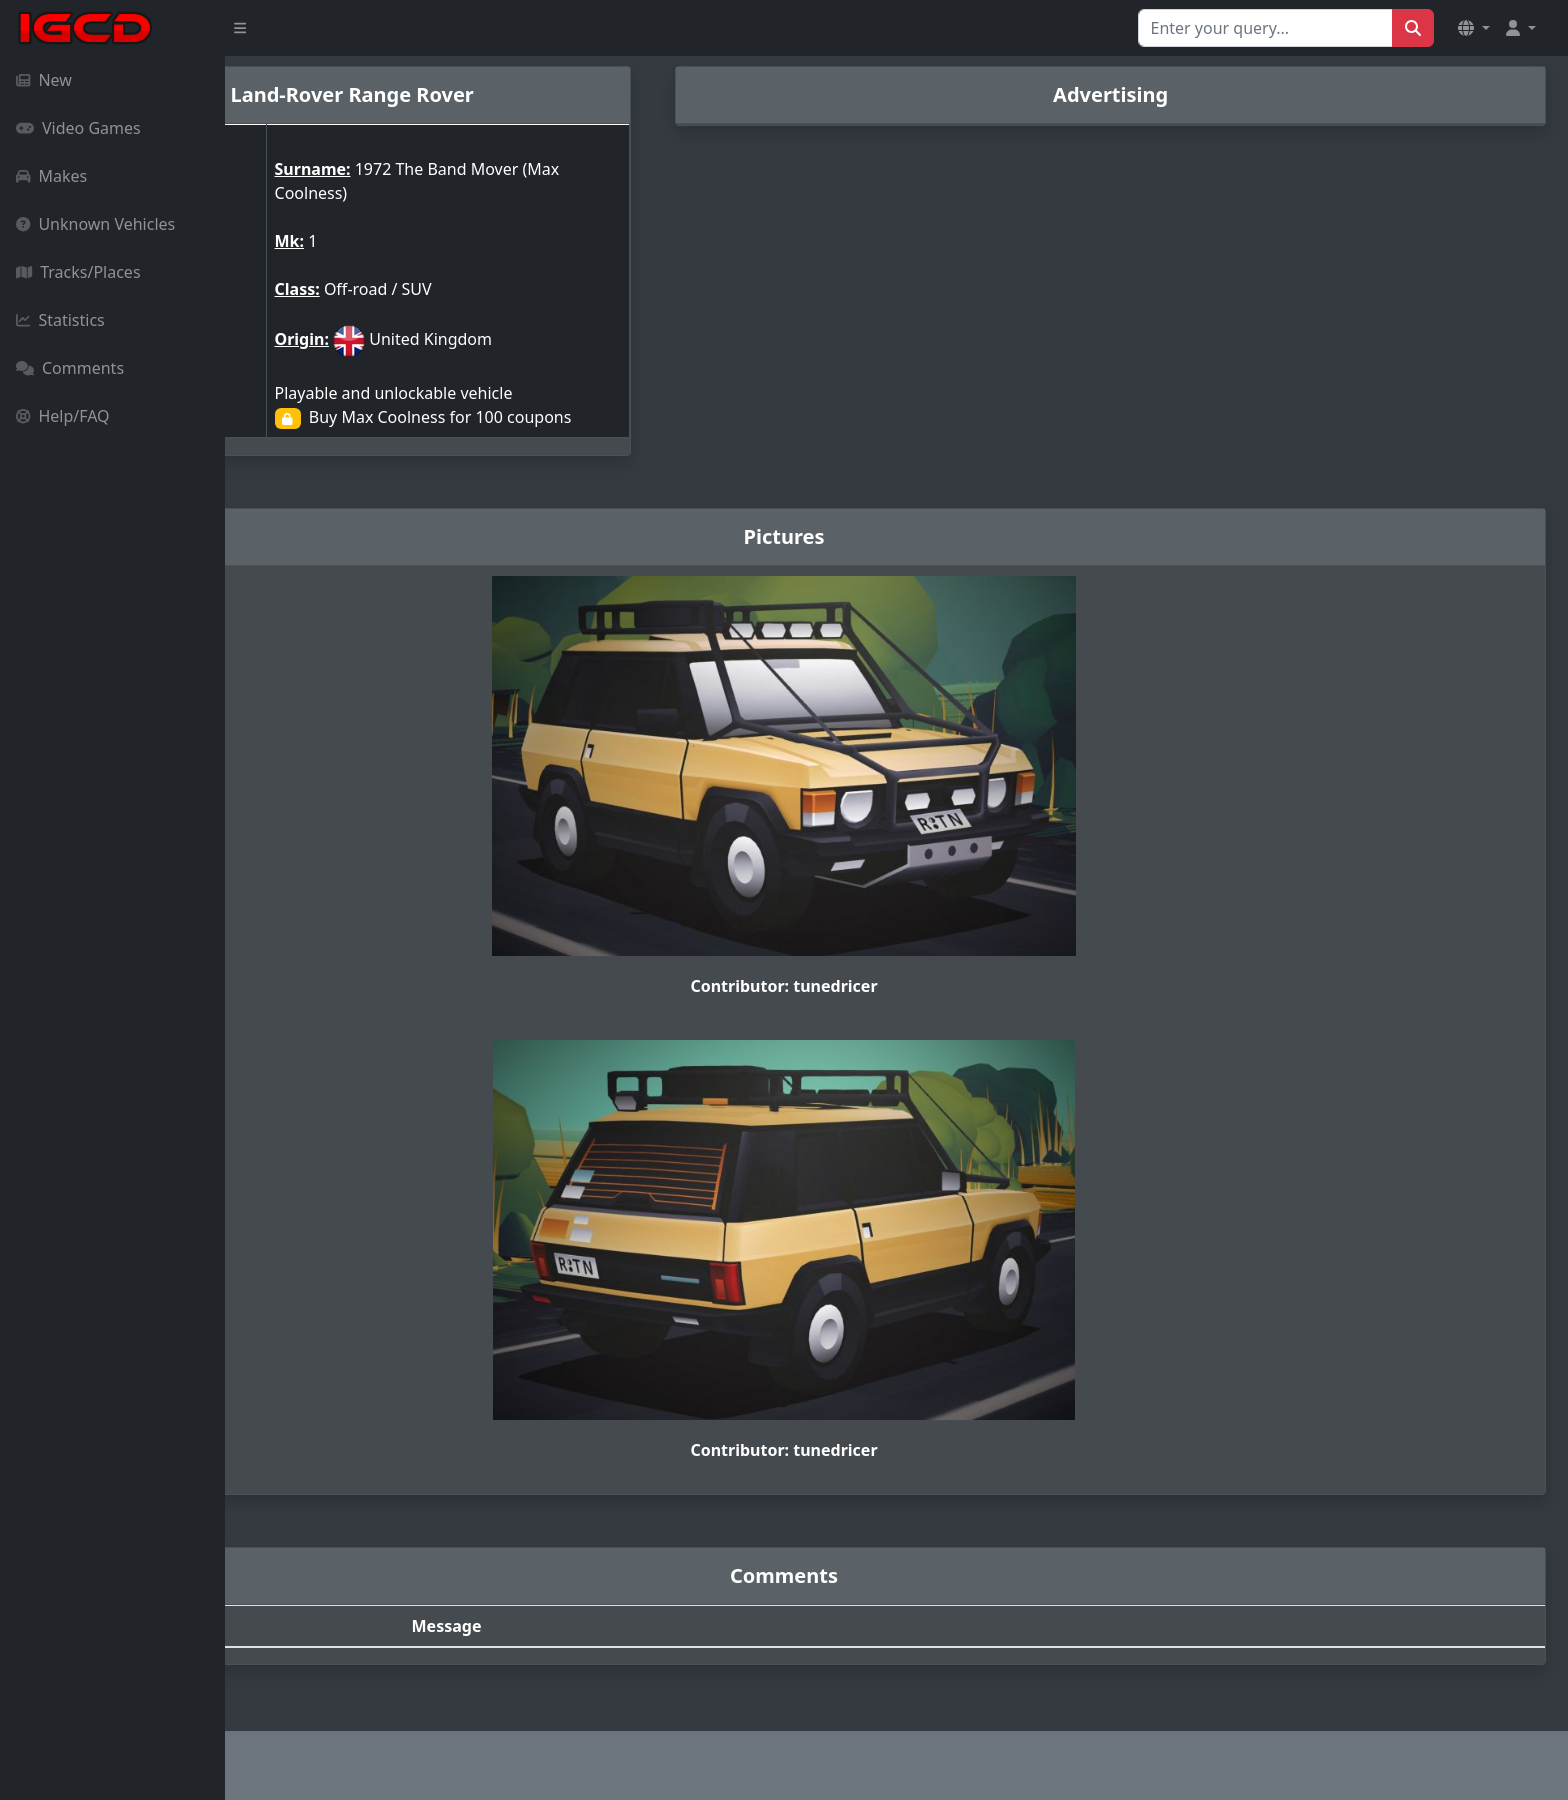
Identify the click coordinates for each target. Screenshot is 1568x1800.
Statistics (60, 320)
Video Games (78, 128)
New (44, 80)
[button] (1474, 28)
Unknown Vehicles (95, 224)
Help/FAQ (63, 416)
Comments (70, 368)
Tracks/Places (78, 272)
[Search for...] (1265, 28)
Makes (51, 176)
